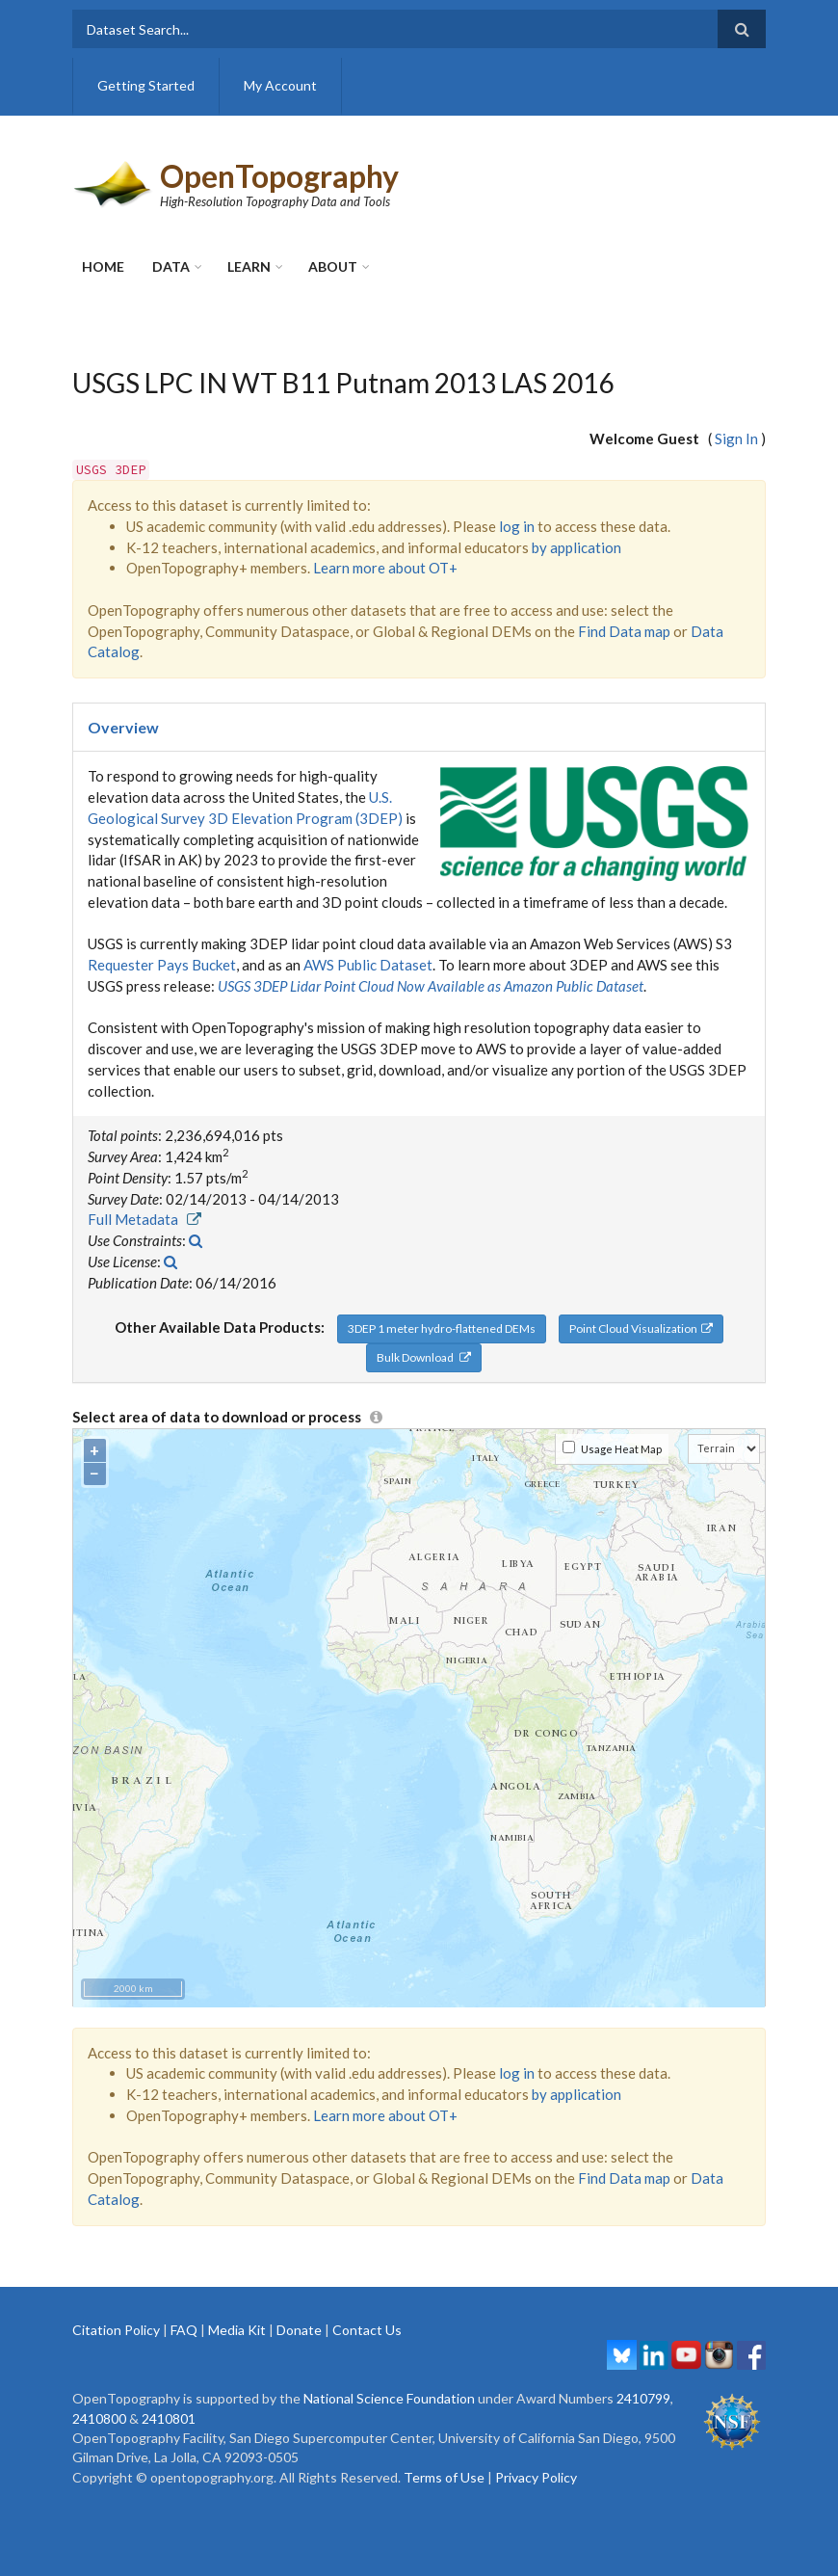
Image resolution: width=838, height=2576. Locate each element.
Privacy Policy (536, 2477)
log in (517, 526)
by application (576, 547)
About (332, 266)
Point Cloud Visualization (641, 1328)
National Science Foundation (389, 2398)
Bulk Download (424, 1357)
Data (171, 266)
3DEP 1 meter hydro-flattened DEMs (442, 1328)
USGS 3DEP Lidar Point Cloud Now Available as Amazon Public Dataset (430, 986)
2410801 (169, 2418)
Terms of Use (444, 2477)
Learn (249, 266)
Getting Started (146, 85)
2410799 (643, 2398)
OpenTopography (279, 176)
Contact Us (367, 2330)
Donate (299, 2330)
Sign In (736, 438)
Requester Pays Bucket (162, 964)
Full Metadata (144, 1219)
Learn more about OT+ (385, 567)
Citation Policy (116, 2330)
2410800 (99, 2418)
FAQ (183, 2330)
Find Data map (624, 631)
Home (103, 266)
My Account (280, 85)
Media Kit (237, 2330)
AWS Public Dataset (367, 964)
